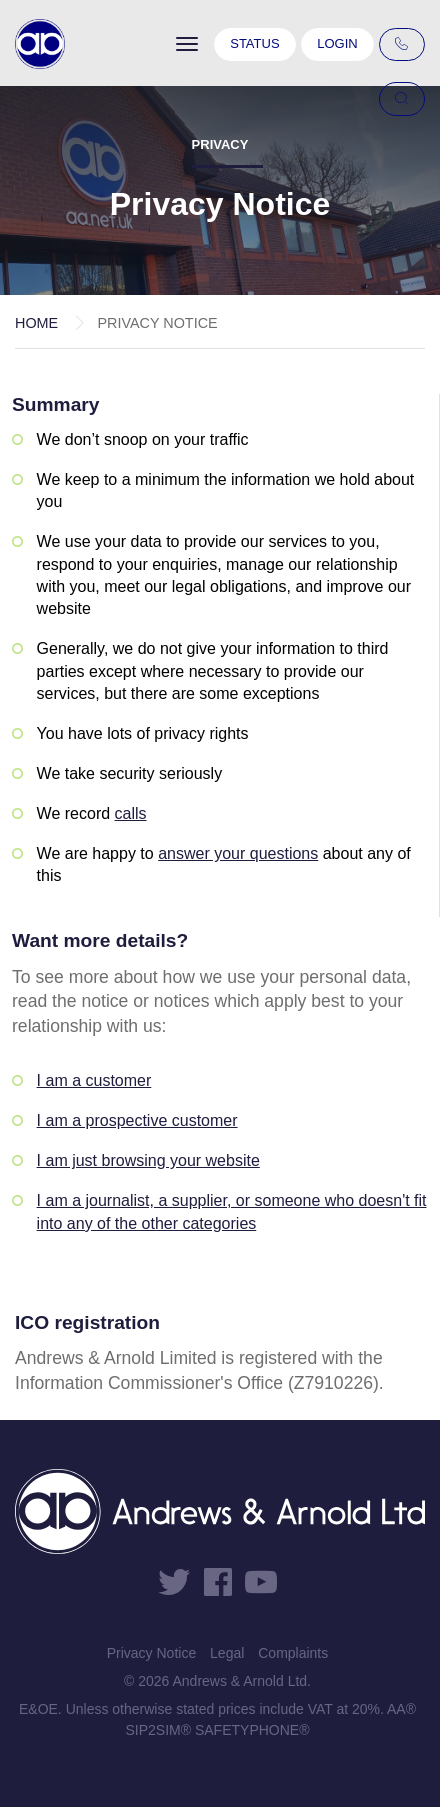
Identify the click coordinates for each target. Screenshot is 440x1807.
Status (254, 43)
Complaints (293, 1653)
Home (36, 323)
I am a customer (94, 1080)
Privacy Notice (151, 1653)
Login (337, 43)
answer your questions (238, 853)
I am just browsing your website (148, 1160)
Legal (227, 1653)
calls (131, 813)
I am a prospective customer (137, 1120)
